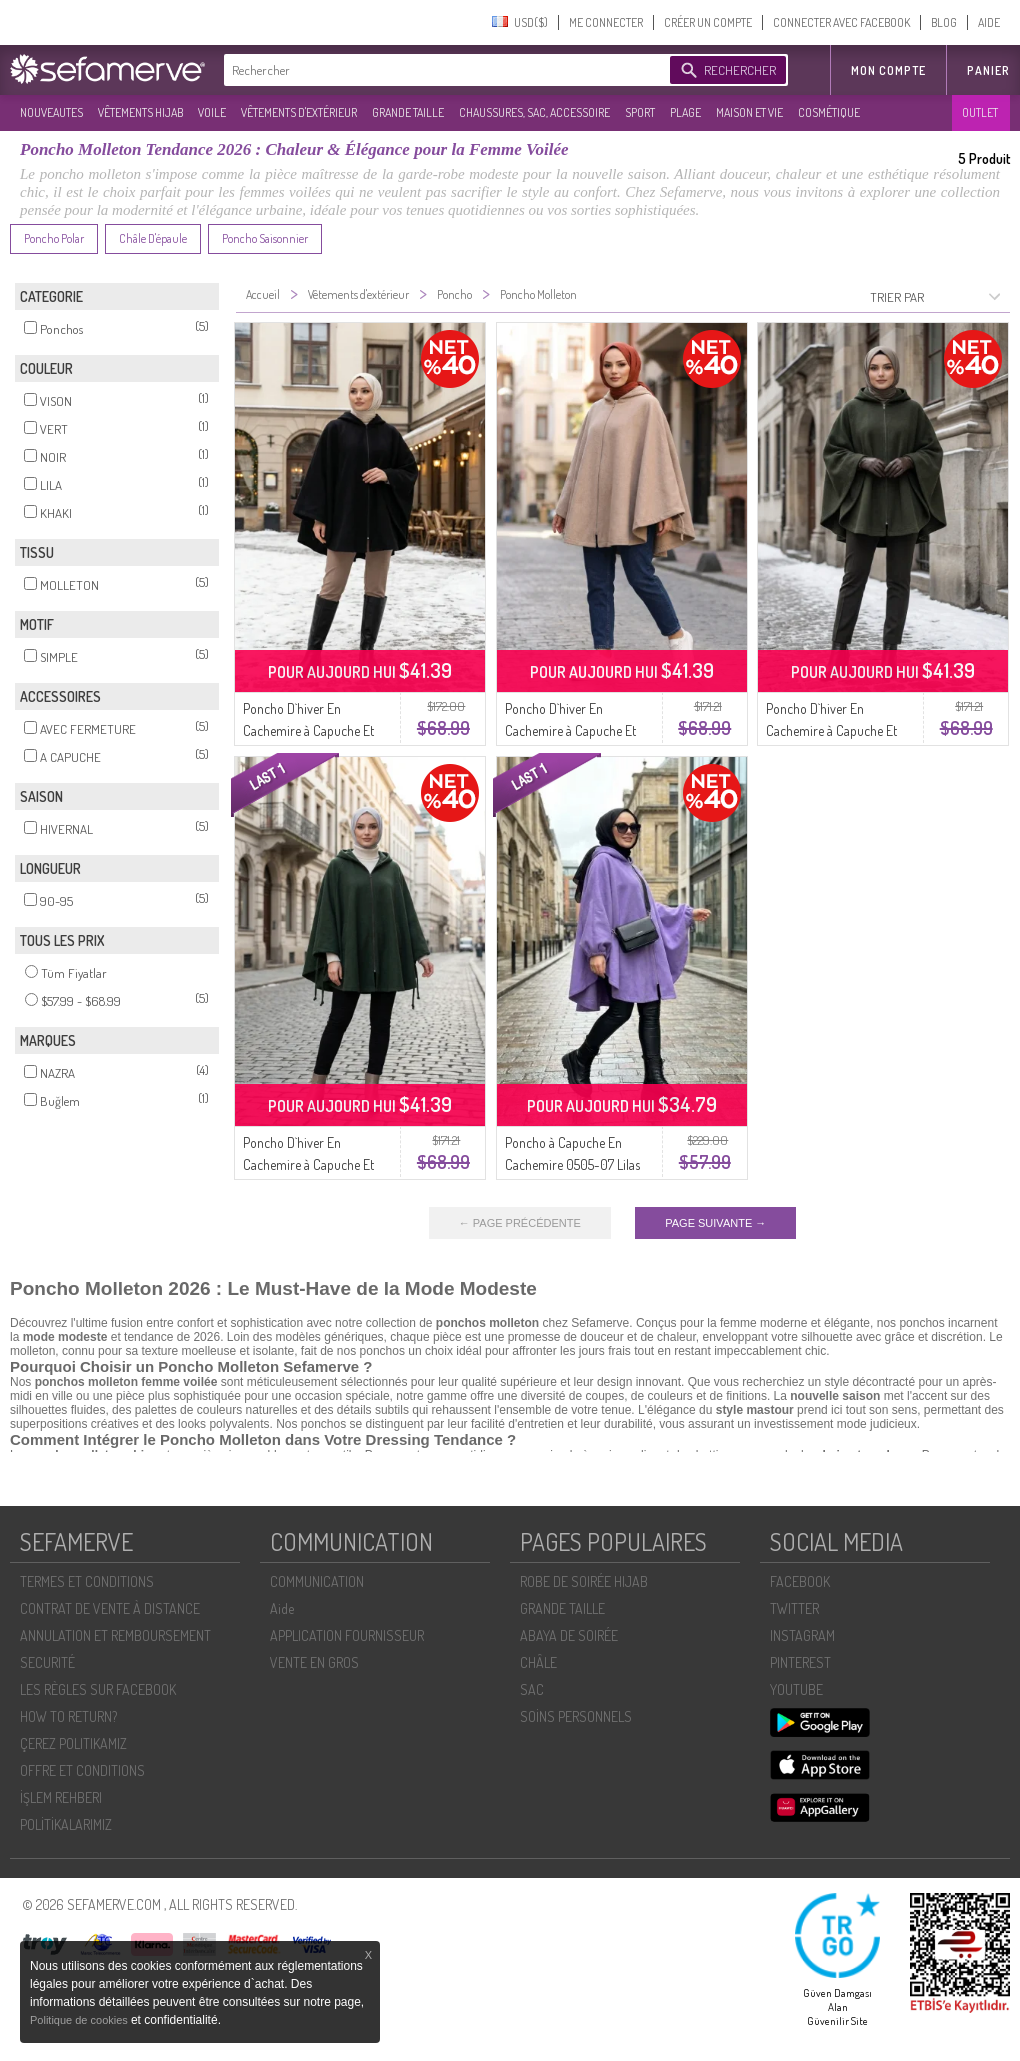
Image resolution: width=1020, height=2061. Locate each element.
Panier (988, 70)
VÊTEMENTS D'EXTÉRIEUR (299, 112)
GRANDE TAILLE (408, 112)
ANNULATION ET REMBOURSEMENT (115, 1635)
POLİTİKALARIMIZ (66, 1824)
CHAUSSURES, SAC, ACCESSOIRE (534, 112)
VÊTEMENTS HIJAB (140, 112)
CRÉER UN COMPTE (708, 22)
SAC (532, 1689)
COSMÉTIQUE (829, 112)
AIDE (989, 22)
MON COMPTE (888, 70)
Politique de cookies (80, 2020)
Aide (282, 1608)
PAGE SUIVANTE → (715, 1223)
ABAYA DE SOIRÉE (569, 1635)
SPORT (640, 112)
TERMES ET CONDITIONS (87, 1581)
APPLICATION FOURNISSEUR (347, 1635)
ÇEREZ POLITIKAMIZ (73, 1743)
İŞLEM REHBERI (61, 1797)
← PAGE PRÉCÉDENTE (520, 1223)
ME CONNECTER (606, 22)
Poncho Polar (54, 238)
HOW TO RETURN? (68, 1716)
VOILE (212, 112)
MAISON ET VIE (749, 112)
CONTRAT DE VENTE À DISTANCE (110, 1608)
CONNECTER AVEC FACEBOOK (841, 22)
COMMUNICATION (317, 1581)
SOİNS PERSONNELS (576, 1716)
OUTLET (980, 112)
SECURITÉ (47, 1662)
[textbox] (442, 70)
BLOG (944, 22)
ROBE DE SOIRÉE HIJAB (584, 1581)
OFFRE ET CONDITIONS (82, 1770)
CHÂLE (538, 1662)
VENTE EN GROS (314, 1662)
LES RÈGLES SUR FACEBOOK (98, 1689)
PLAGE (685, 112)
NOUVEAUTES (51, 112)
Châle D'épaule (153, 238)
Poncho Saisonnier (265, 238)
